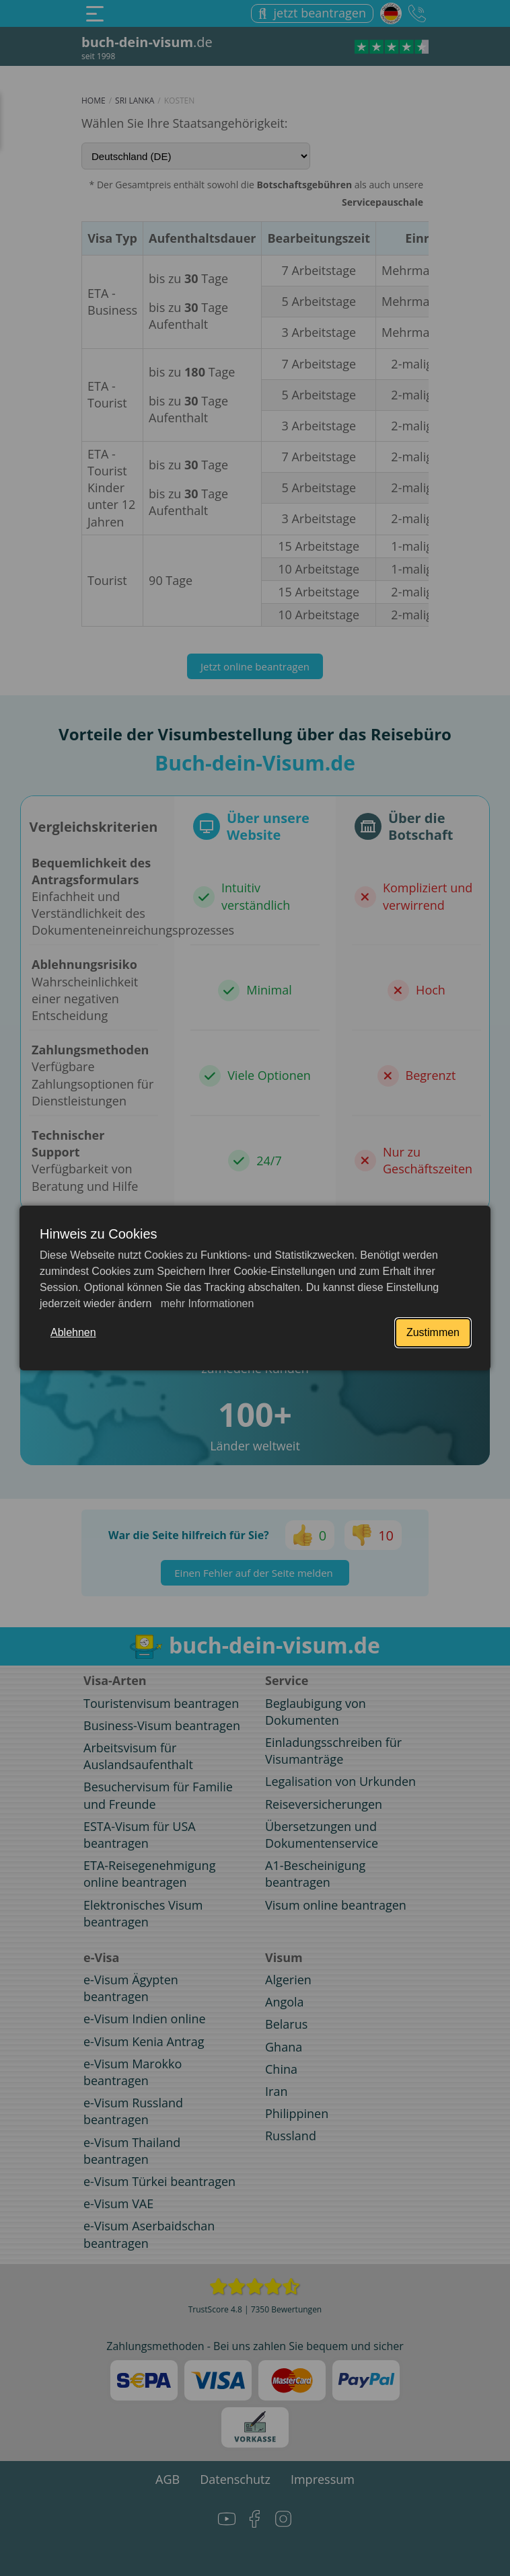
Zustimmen (433, 1332)
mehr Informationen (205, 1303)
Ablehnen (73, 1332)
